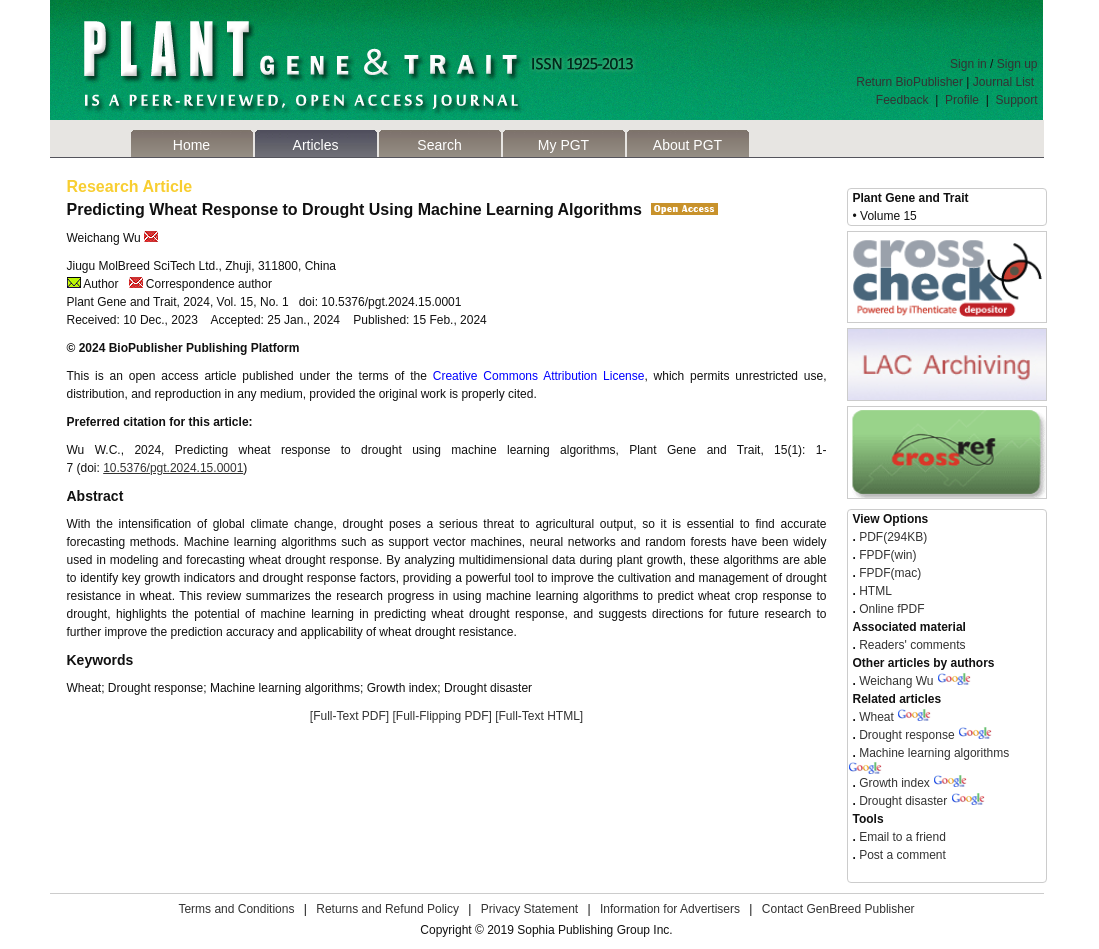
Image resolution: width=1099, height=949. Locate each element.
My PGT (563, 145)
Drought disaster (903, 801)
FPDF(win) (886, 555)
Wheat (876, 717)
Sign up (1017, 64)
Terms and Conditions (236, 909)
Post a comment (901, 855)
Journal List (1005, 82)
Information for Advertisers (670, 909)
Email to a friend (901, 837)
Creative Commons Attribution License (539, 376)
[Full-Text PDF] (349, 716)
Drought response (906, 735)
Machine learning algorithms (934, 753)
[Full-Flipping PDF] (441, 716)
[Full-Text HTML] (539, 716)
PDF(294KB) (893, 537)
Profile (962, 100)
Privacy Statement (529, 909)
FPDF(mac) (888, 573)
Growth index (894, 783)
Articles (316, 145)
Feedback (902, 100)
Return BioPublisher (909, 82)
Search (439, 145)
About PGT (687, 145)
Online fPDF (890, 609)
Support (1016, 100)
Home (191, 145)
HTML (874, 591)
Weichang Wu (896, 681)
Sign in (968, 64)
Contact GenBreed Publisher (838, 909)
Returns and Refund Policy (387, 909)
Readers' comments (911, 645)
